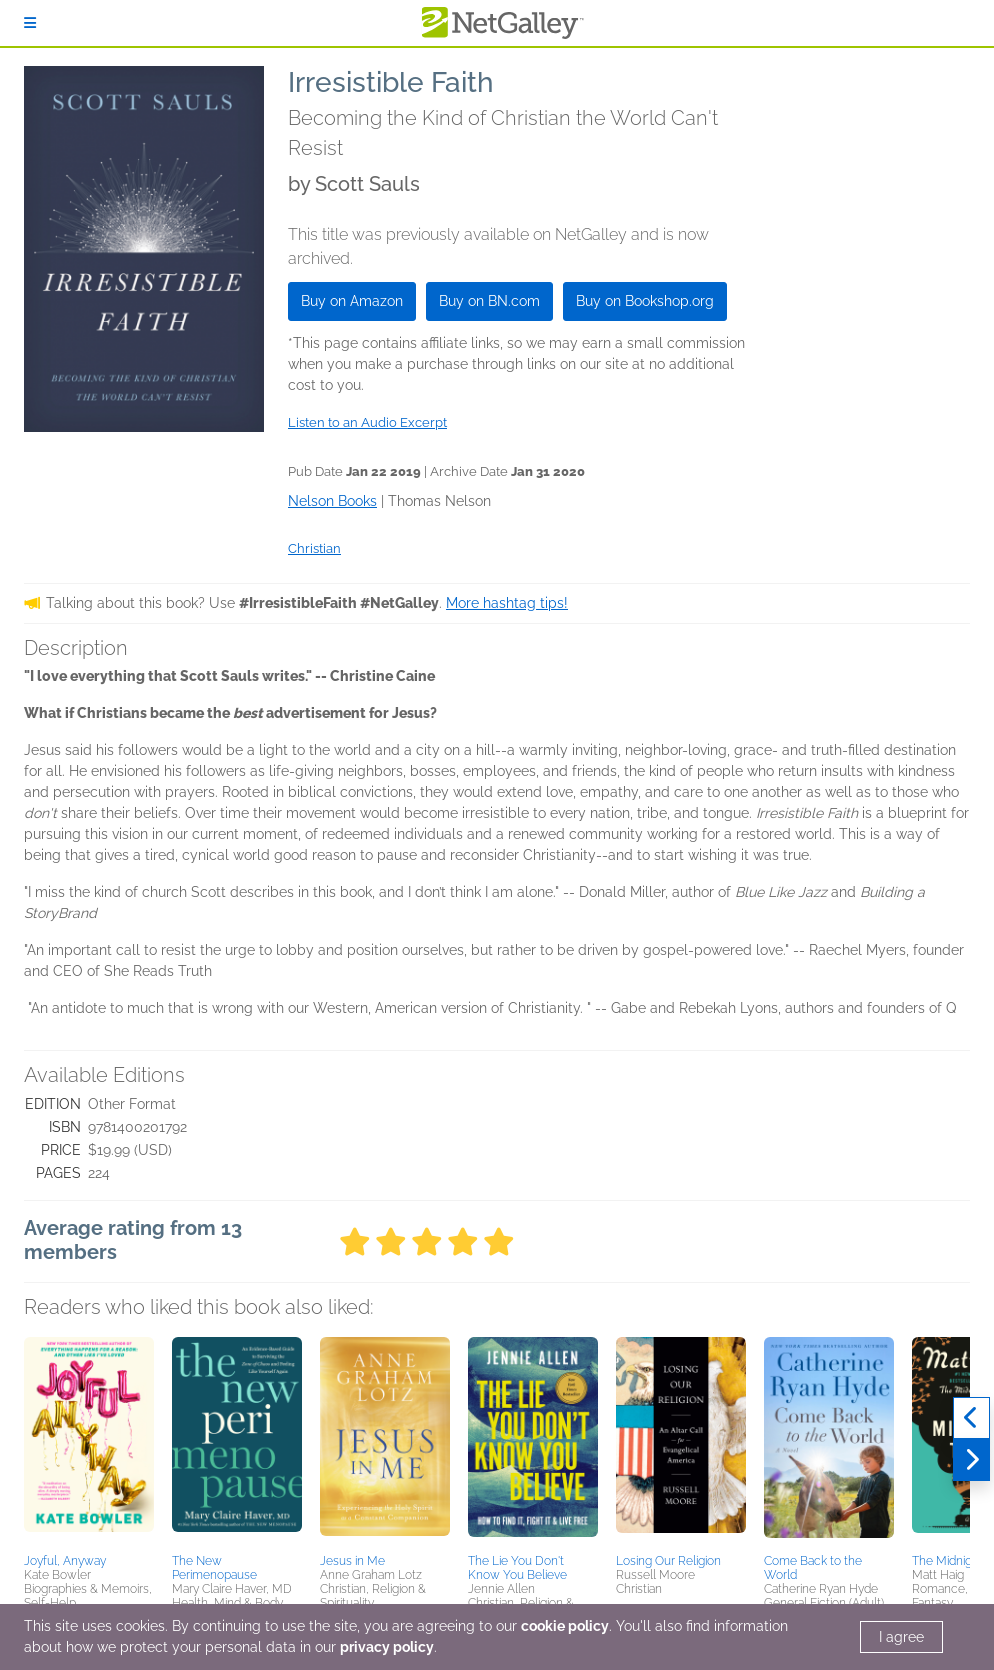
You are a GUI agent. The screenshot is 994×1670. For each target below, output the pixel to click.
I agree (901, 1637)
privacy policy (387, 1647)
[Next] (971, 1460)
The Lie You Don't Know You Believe (517, 1568)
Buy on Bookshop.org (645, 301)
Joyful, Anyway (65, 1561)
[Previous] (971, 1418)
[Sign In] (30, 23)
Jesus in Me (352, 1561)
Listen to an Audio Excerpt (367, 422)
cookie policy (565, 1626)
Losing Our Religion (668, 1561)
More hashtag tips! (507, 603)
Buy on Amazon (352, 301)
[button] (89, 1442)
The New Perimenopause (214, 1568)
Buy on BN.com (489, 301)
